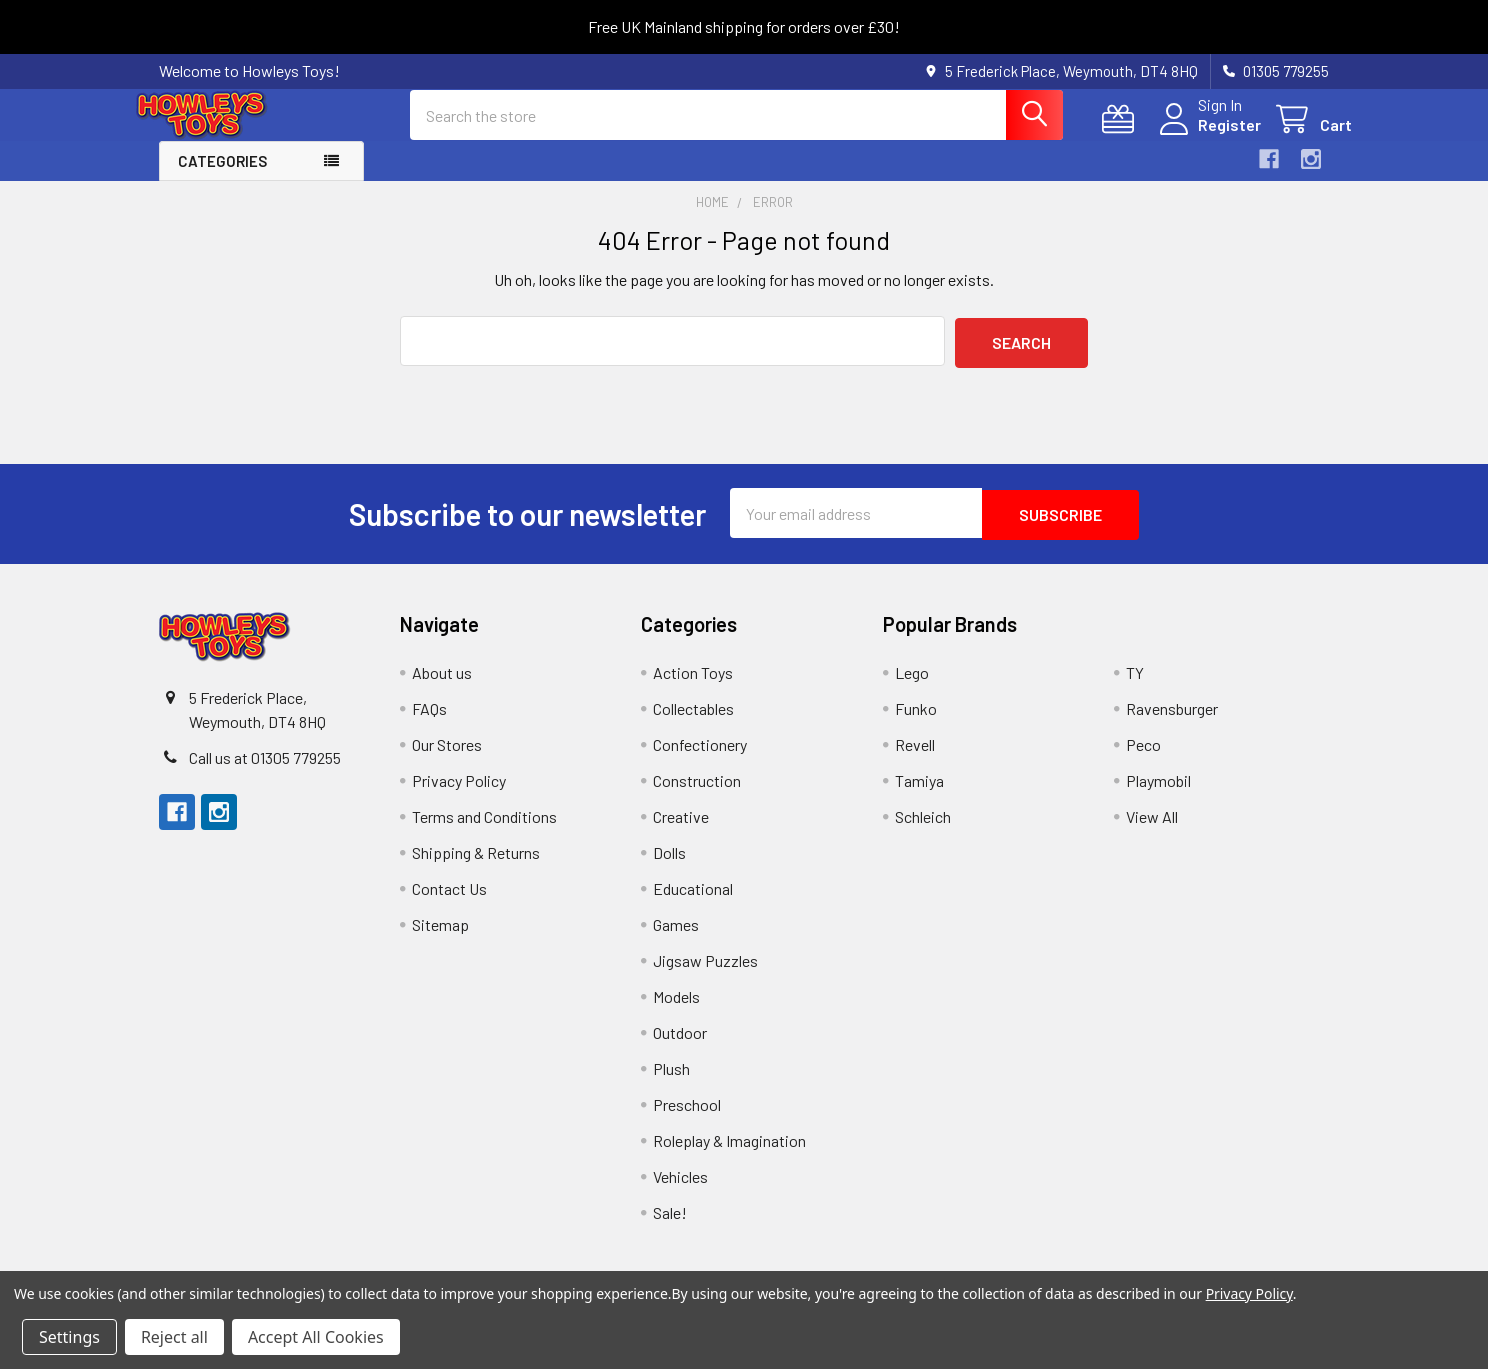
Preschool (687, 1117)
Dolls (669, 865)
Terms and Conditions (484, 829)
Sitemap (440, 937)
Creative (681, 829)
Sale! (670, 1225)
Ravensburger (1172, 721)
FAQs (429, 721)
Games (676, 937)
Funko (916, 721)
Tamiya (919, 793)
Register (1206, 136)
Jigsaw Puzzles (705, 973)
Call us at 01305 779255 (265, 770)
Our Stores (447, 757)
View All (1152, 829)
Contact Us (449, 901)
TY (1135, 685)
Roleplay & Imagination (729, 1153)
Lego (912, 685)
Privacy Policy (459, 793)
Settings (69, 1337)
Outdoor (680, 1045)
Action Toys (693, 685)
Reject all (174, 1337)
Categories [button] (222, 178)
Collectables (693, 721)
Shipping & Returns (476, 865)
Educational (693, 901)
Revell (915, 757)
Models (676, 1009)
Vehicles (680, 1189)
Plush (671, 1081)
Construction (697, 793)
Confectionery (700, 757)
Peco (1143, 757)
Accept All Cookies (316, 1337)
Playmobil (1158, 793)
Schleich (923, 829)
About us (442, 685)
